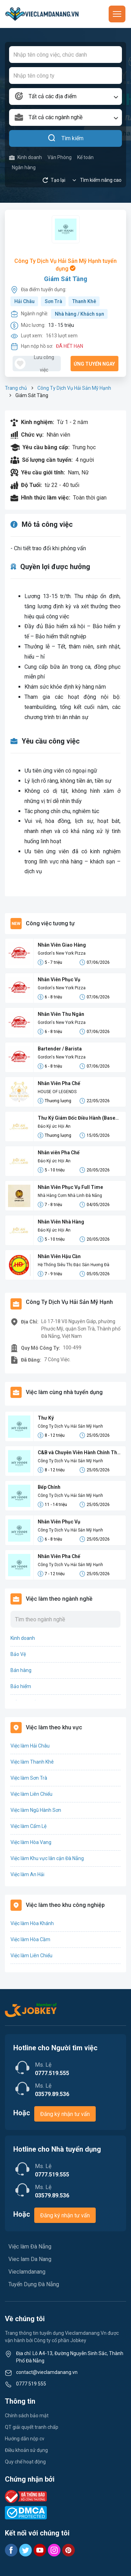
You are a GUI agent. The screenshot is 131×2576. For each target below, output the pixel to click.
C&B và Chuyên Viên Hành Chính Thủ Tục (79, 1453)
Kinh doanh (25, 157)
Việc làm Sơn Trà (28, 1778)
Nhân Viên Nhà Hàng (61, 1222)
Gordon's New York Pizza (62, 953)
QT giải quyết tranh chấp (31, 2427)
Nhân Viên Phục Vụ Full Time (70, 1187)
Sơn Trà (53, 301)
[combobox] (65, 96)
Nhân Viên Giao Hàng (62, 945)
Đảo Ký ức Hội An (54, 1126)
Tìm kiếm (65, 138)
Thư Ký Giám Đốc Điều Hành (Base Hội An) (76, 1118)
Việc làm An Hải (27, 1874)
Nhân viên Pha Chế (59, 1152)
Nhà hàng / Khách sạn (79, 314)
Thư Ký (46, 1418)
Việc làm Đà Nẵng (29, 2246)
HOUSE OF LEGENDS (57, 1091)
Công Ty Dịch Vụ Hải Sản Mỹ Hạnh (74, 388)
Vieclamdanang (26, 2271)
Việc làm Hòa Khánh (32, 1923)
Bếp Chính (49, 1487)
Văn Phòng (60, 157)
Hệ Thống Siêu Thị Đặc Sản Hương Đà (73, 1264)
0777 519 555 (31, 2384)
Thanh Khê (84, 301)
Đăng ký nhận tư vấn (65, 2114)
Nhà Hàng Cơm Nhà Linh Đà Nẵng (70, 1195)
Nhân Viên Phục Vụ (59, 979)
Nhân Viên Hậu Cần (59, 1256)
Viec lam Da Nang (29, 2259)
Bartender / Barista (60, 1049)
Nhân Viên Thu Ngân (61, 1014)
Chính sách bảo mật (27, 2415)
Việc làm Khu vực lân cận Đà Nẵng (47, 1858)
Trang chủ (16, 388)
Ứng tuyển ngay (94, 364)
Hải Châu (24, 301)
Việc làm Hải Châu (30, 1746)
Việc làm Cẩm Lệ (28, 1826)
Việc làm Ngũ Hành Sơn (35, 1810)
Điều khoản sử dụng (26, 2450)
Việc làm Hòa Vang (30, 1842)
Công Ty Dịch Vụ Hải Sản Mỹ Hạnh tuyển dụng (65, 265)
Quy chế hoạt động (25, 2461)
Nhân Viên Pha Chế (59, 1083)
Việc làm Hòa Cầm (30, 1939)
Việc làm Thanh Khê (32, 1762)
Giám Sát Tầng (65, 278)
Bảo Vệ (18, 1654)
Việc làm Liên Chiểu (31, 1794)
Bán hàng (20, 1670)
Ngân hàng (24, 167)
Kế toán (85, 157)
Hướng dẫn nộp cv (24, 2438)
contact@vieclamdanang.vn (47, 2372)
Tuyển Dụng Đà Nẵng (33, 2284)
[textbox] (65, 96)
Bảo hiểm (20, 1686)
